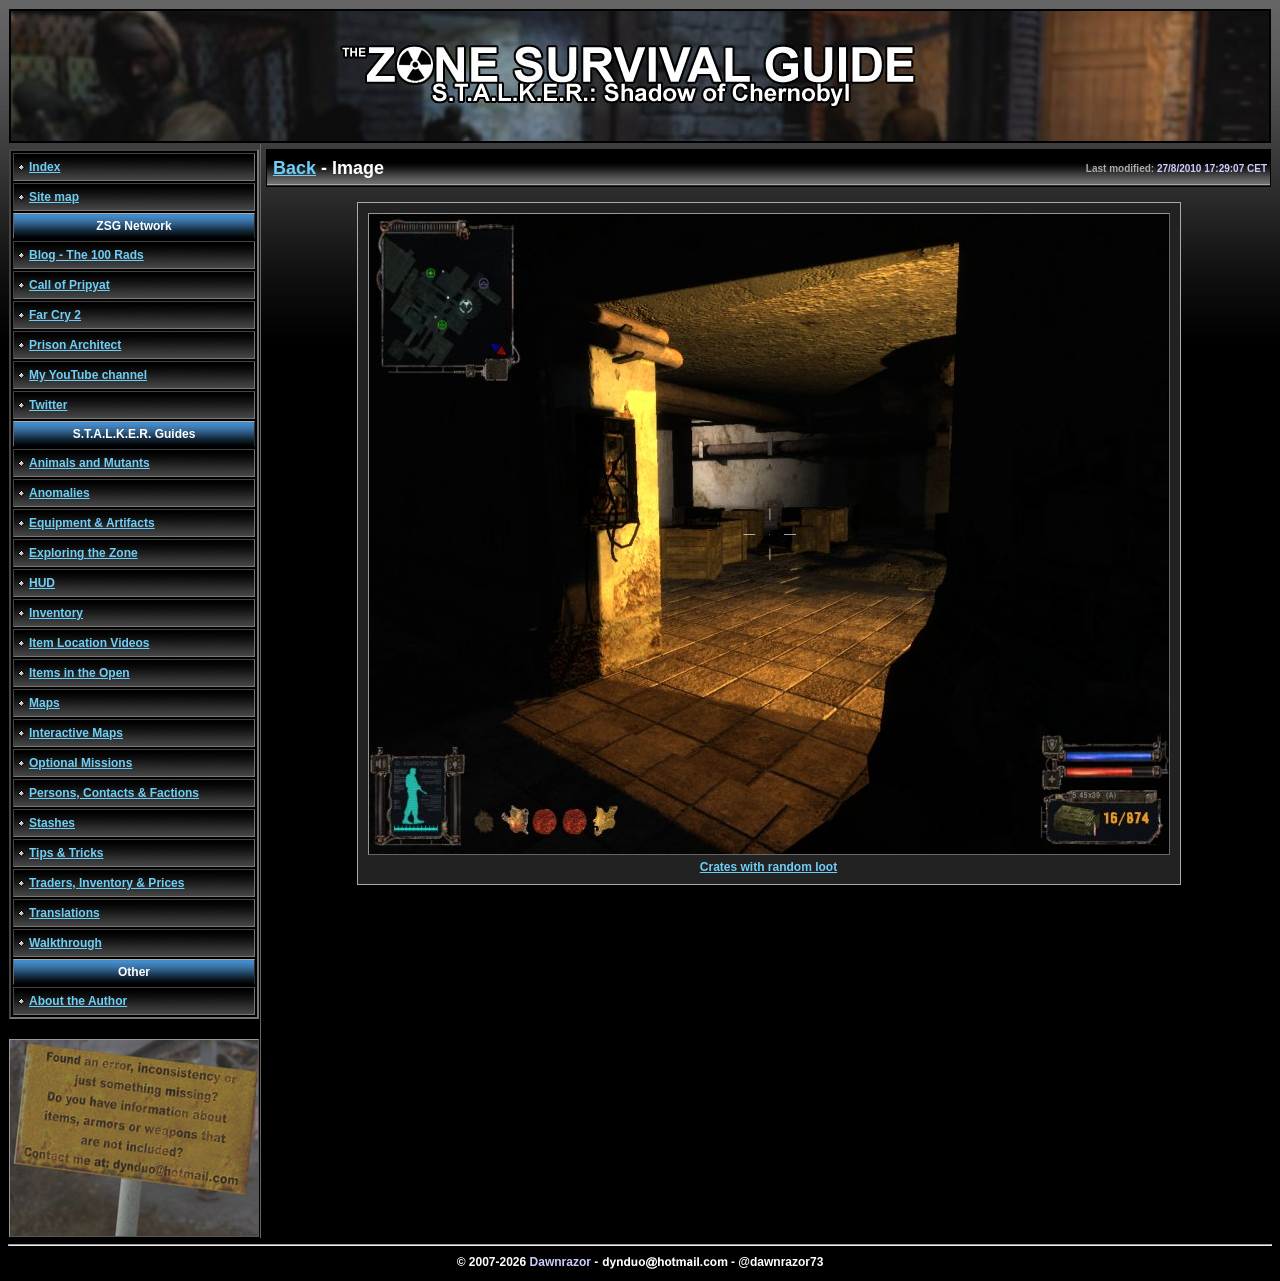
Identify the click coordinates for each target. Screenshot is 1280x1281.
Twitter (48, 405)
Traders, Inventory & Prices (106, 883)
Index (44, 167)
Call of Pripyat (69, 285)
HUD (42, 583)
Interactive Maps (76, 733)
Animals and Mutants (89, 463)
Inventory (56, 613)
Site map (54, 197)
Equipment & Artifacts (92, 523)
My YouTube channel (88, 375)
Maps (44, 703)
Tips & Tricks (66, 853)
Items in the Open (79, 673)
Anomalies (59, 493)
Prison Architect (75, 345)
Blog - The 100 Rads (86, 255)
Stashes (52, 823)
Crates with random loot (769, 861)
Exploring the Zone (83, 553)
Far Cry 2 (55, 315)
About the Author (78, 1001)
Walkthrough (65, 943)
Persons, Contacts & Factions (114, 793)
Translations (64, 913)
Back (294, 168)
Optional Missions (80, 763)
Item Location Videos (89, 643)
